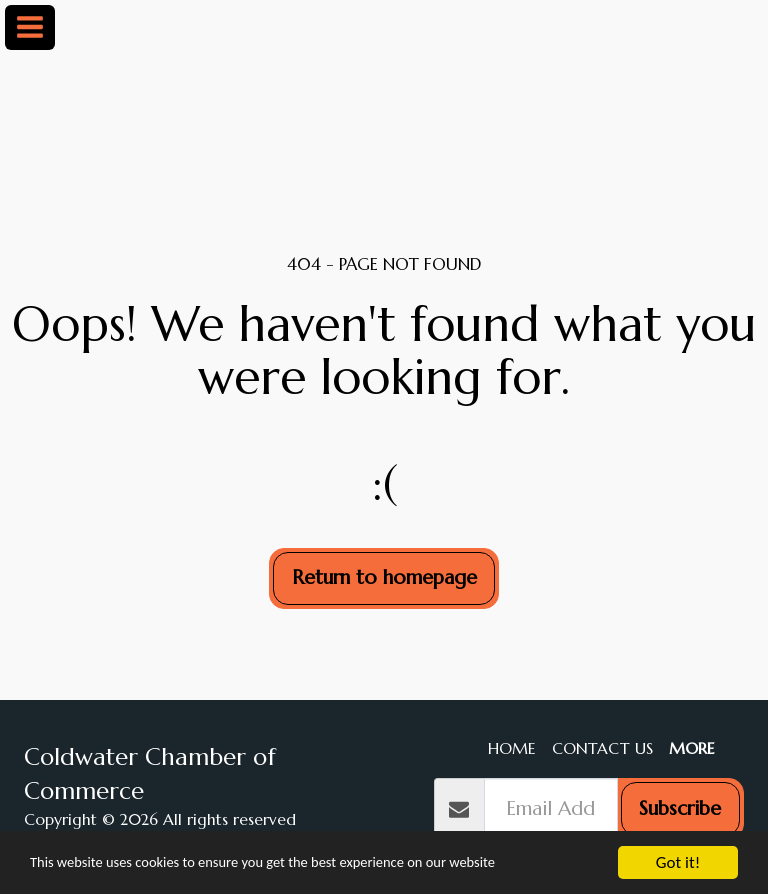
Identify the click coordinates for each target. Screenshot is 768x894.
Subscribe (680, 808)
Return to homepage (384, 577)
